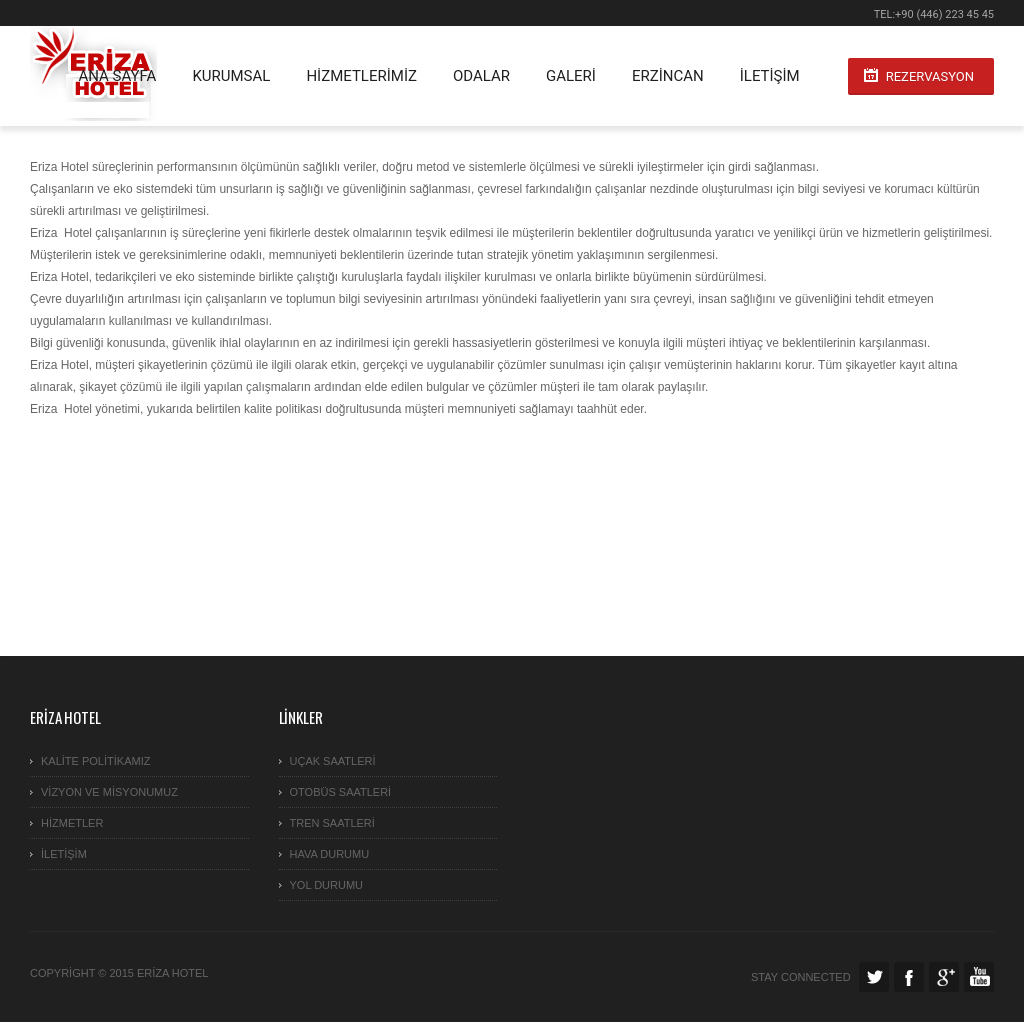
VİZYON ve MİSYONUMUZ (109, 792)
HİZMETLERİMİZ (361, 76)
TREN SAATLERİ (332, 823)
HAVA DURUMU (330, 854)
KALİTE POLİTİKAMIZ (95, 761)
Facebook (909, 977)
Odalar (481, 76)
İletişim (770, 76)
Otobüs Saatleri (341, 792)
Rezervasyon (930, 76)
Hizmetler (72, 823)
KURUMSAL (231, 76)
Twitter (874, 977)
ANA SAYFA (117, 76)
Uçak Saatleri (333, 761)
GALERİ (571, 76)
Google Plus (944, 977)
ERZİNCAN (668, 76)
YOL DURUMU (327, 885)
